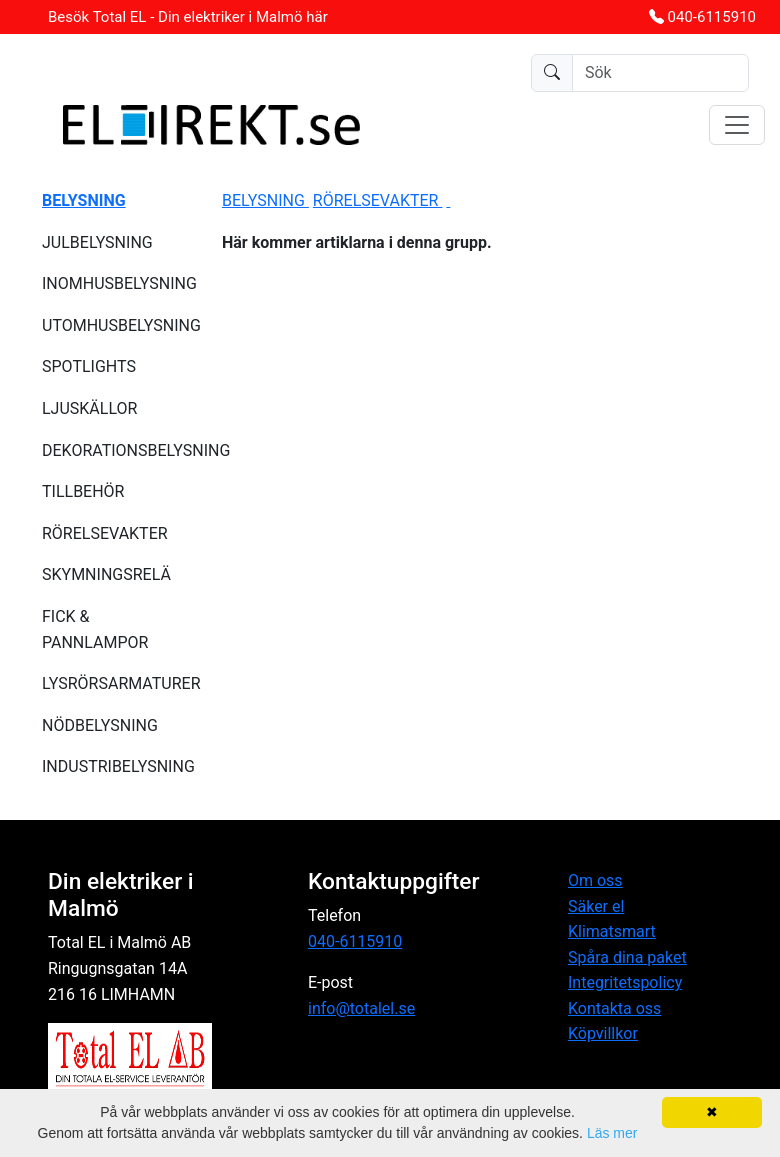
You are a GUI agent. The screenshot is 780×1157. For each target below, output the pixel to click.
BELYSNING (265, 200)
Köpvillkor (603, 1033)
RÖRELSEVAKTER (105, 533)
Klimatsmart (612, 931)
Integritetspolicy (625, 982)
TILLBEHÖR (83, 491)
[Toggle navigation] (737, 125)
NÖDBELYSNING (100, 725)
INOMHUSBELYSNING (119, 283)
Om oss (595, 880)
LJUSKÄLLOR (89, 408)
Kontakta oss (614, 1008)
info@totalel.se (361, 1008)
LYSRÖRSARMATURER (120, 683)
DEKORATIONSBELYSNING (120, 450)
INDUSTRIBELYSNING (118, 766)
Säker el (596, 906)
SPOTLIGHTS (89, 366)
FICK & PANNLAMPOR (95, 629)
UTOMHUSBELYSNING (120, 325)
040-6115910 (712, 17)
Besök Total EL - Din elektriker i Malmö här (188, 17)
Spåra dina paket (627, 957)
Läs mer (612, 1133)
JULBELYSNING (97, 242)
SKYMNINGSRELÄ (106, 574)
